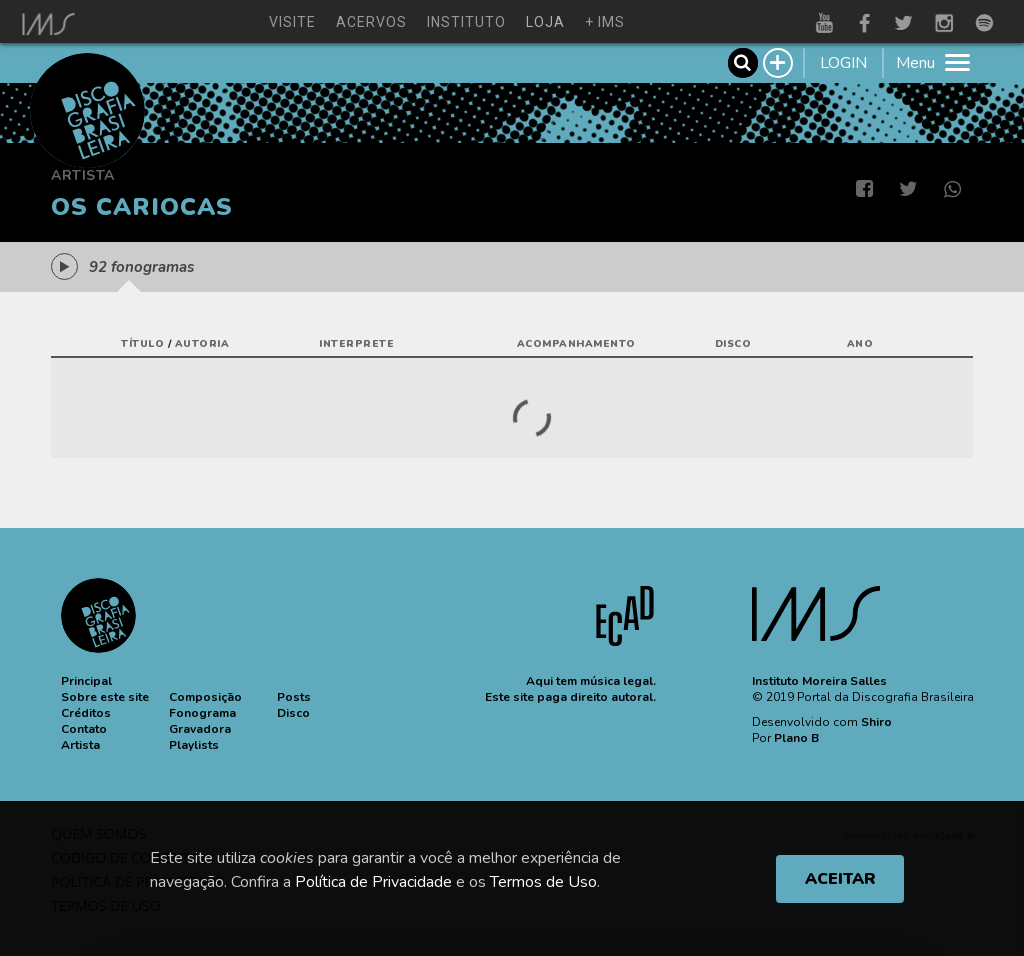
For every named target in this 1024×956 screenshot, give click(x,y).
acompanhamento (576, 344)
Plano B (796, 738)
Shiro (876, 722)
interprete (356, 344)
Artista (83, 175)
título (142, 344)
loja (545, 22)
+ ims (605, 22)
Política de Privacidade (373, 882)
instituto (466, 22)
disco (733, 344)
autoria (202, 344)
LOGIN (843, 63)
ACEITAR (840, 879)
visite (292, 22)
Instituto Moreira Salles (819, 681)
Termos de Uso (543, 882)
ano (860, 344)
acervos (371, 22)
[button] (86, 681)
